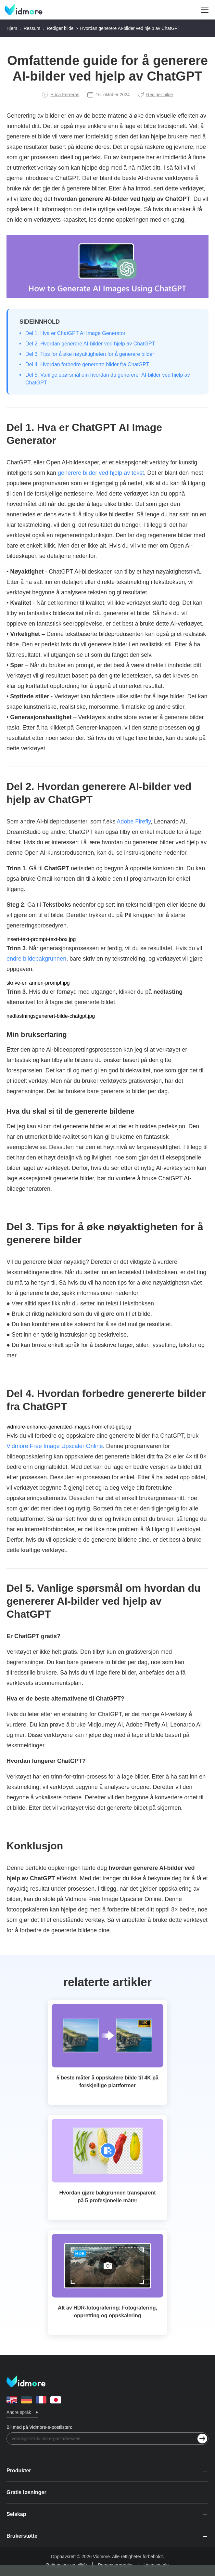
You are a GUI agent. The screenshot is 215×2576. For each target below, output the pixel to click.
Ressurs (32, 28)
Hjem (11, 28)
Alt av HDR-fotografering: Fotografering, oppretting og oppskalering (107, 2311)
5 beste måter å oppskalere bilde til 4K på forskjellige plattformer (107, 2081)
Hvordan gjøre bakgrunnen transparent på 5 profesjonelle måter (107, 2196)
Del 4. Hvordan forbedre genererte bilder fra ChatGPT (87, 364)
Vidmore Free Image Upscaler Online (54, 1446)
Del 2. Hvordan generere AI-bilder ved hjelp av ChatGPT (90, 343)
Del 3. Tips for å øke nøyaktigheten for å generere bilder (89, 354)
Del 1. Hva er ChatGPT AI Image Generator (75, 333)
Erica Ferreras (60, 94)
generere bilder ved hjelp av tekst (101, 473)
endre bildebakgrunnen (36, 958)
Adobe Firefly (134, 821)
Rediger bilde (60, 28)
